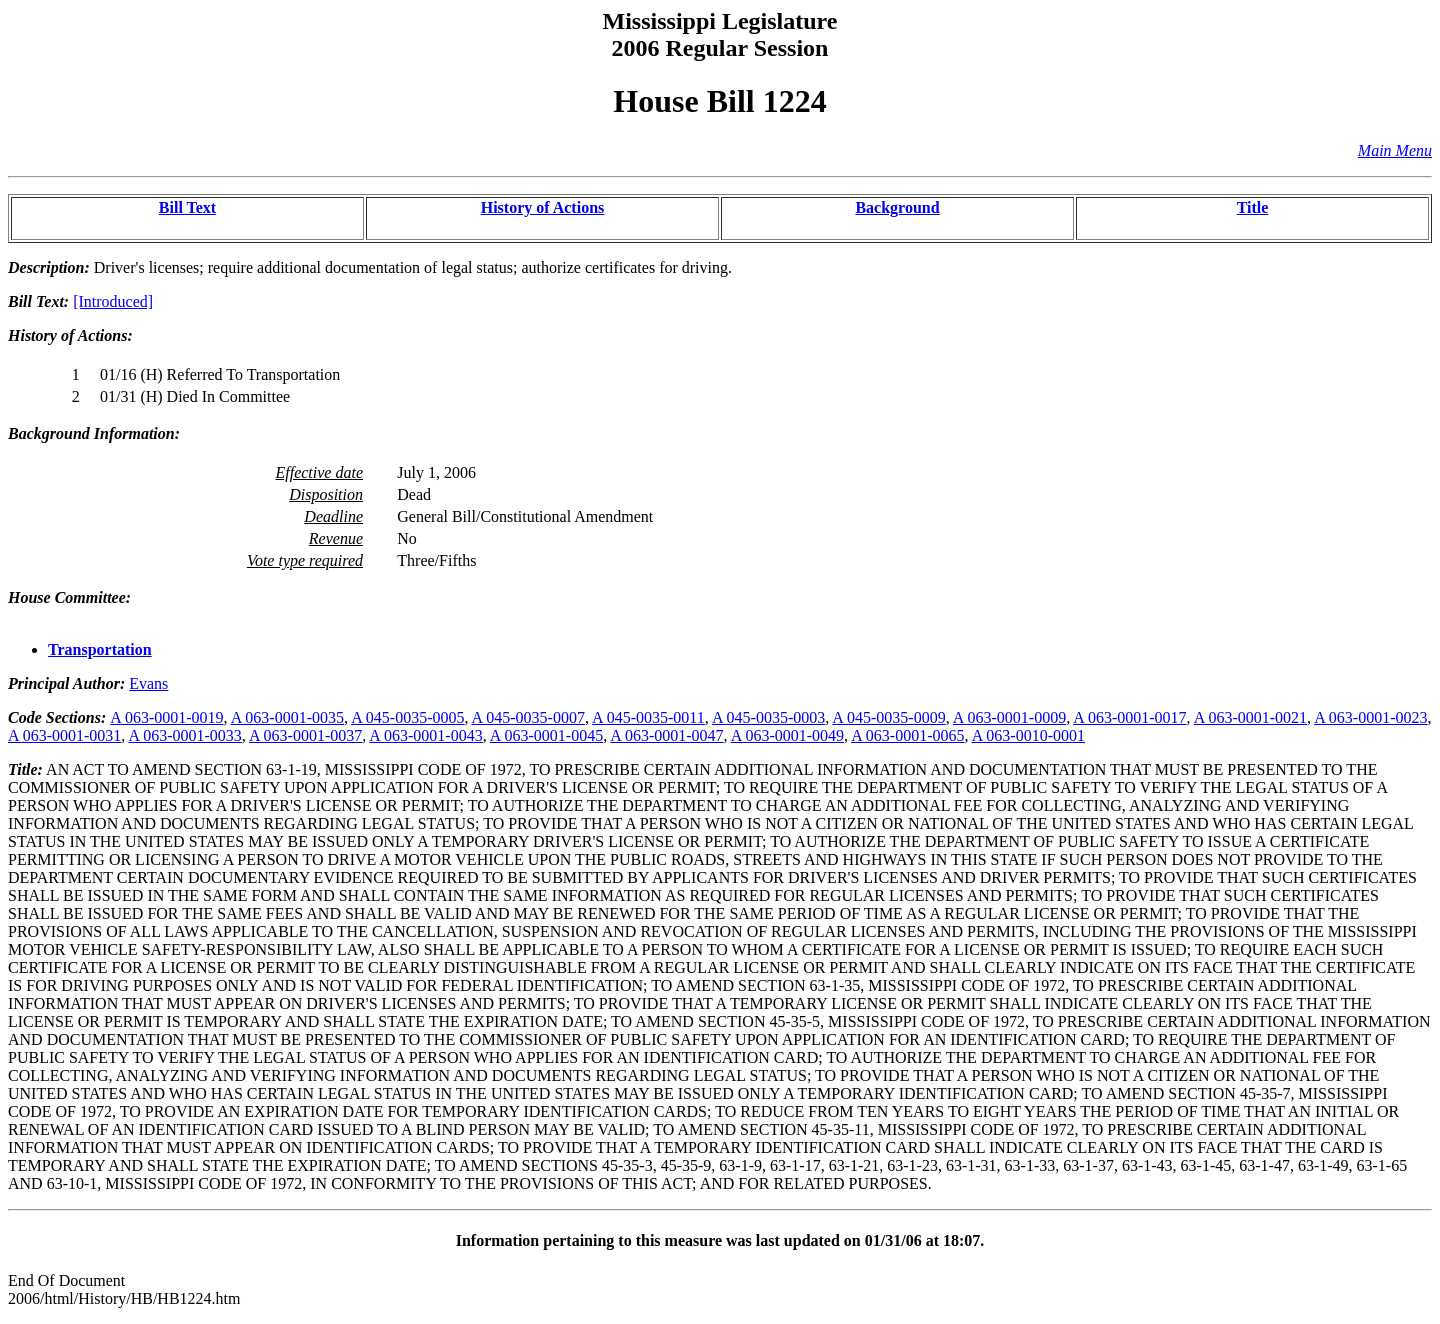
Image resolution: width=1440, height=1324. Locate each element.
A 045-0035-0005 (407, 717)
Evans (148, 683)
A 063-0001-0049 (787, 735)
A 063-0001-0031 (64, 735)
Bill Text (187, 207)
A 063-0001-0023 (1370, 717)
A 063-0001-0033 (184, 735)
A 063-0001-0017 (1129, 717)
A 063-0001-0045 (546, 735)
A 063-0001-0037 (305, 735)
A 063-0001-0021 (1250, 717)
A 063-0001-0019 (166, 717)
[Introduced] (113, 301)
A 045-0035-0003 (768, 717)
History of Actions (543, 207)
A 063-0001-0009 (1009, 717)
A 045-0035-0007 (528, 717)
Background (897, 207)
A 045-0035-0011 (648, 717)
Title (1253, 207)
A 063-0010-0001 (1028, 735)
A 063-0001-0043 (425, 735)
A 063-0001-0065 (907, 735)
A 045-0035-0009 (888, 717)
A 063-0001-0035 (287, 717)
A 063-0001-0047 (666, 735)
